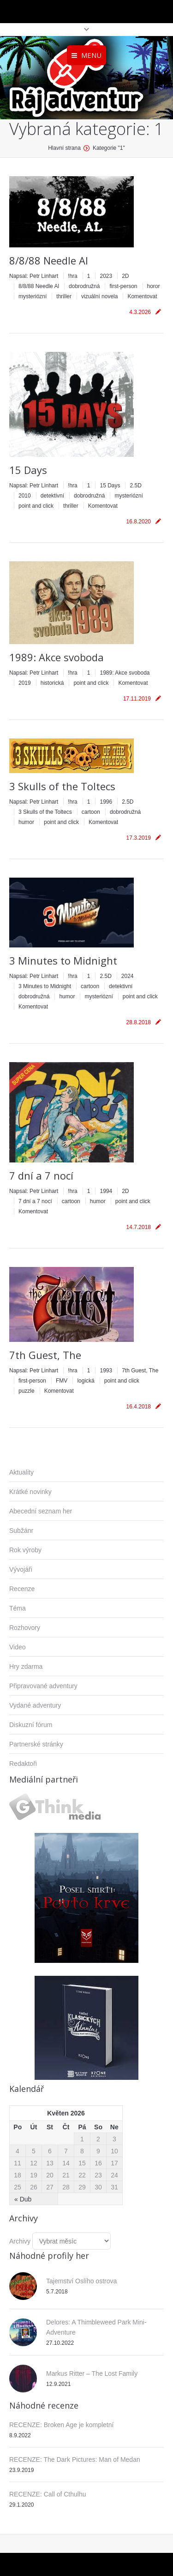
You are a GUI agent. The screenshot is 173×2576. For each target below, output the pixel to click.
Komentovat (142, 296)
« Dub (22, 2199)
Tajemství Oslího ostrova (81, 2281)
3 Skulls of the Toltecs (62, 786)
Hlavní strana (64, 148)
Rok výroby (25, 1550)
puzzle (26, 1391)
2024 (127, 976)
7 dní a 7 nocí (41, 1175)
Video (17, 1647)
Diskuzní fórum (30, 1724)
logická (85, 1380)
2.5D (135, 485)
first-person (123, 286)
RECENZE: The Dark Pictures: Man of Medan (74, 2459)
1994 (106, 1191)
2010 (24, 495)
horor (153, 286)
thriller (64, 296)
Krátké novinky (30, 1491)
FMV (61, 1380)
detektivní (52, 495)
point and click (36, 506)
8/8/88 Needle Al (48, 260)
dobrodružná (84, 286)
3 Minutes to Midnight (63, 960)
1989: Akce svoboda (56, 657)
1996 (106, 802)
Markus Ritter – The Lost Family (91, 2373)
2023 (106, 276)
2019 (24, 683)
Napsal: (33, 276)
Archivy (19, 2241)
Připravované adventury (43, 1686)
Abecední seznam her (40, 1511)
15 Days (28, 470)
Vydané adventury (35, 1705)
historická (52, 683)
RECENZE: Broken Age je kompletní (61, 2424)
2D (125, 276)
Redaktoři (23, 1763)
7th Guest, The (45, 1355)
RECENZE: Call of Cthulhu (47, 2494)
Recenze (22, 1588)
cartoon (91, 812)
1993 (106, 1370)
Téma (17, 1608)
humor (26, 822)
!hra (73, 276)
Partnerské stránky (36, 1744)
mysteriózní (32, 296)
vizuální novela (99, 296)
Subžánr (21, 1530)
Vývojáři (20, 1569)
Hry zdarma (25, 1666)
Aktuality (21, 1472)
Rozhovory (24, 1627)
